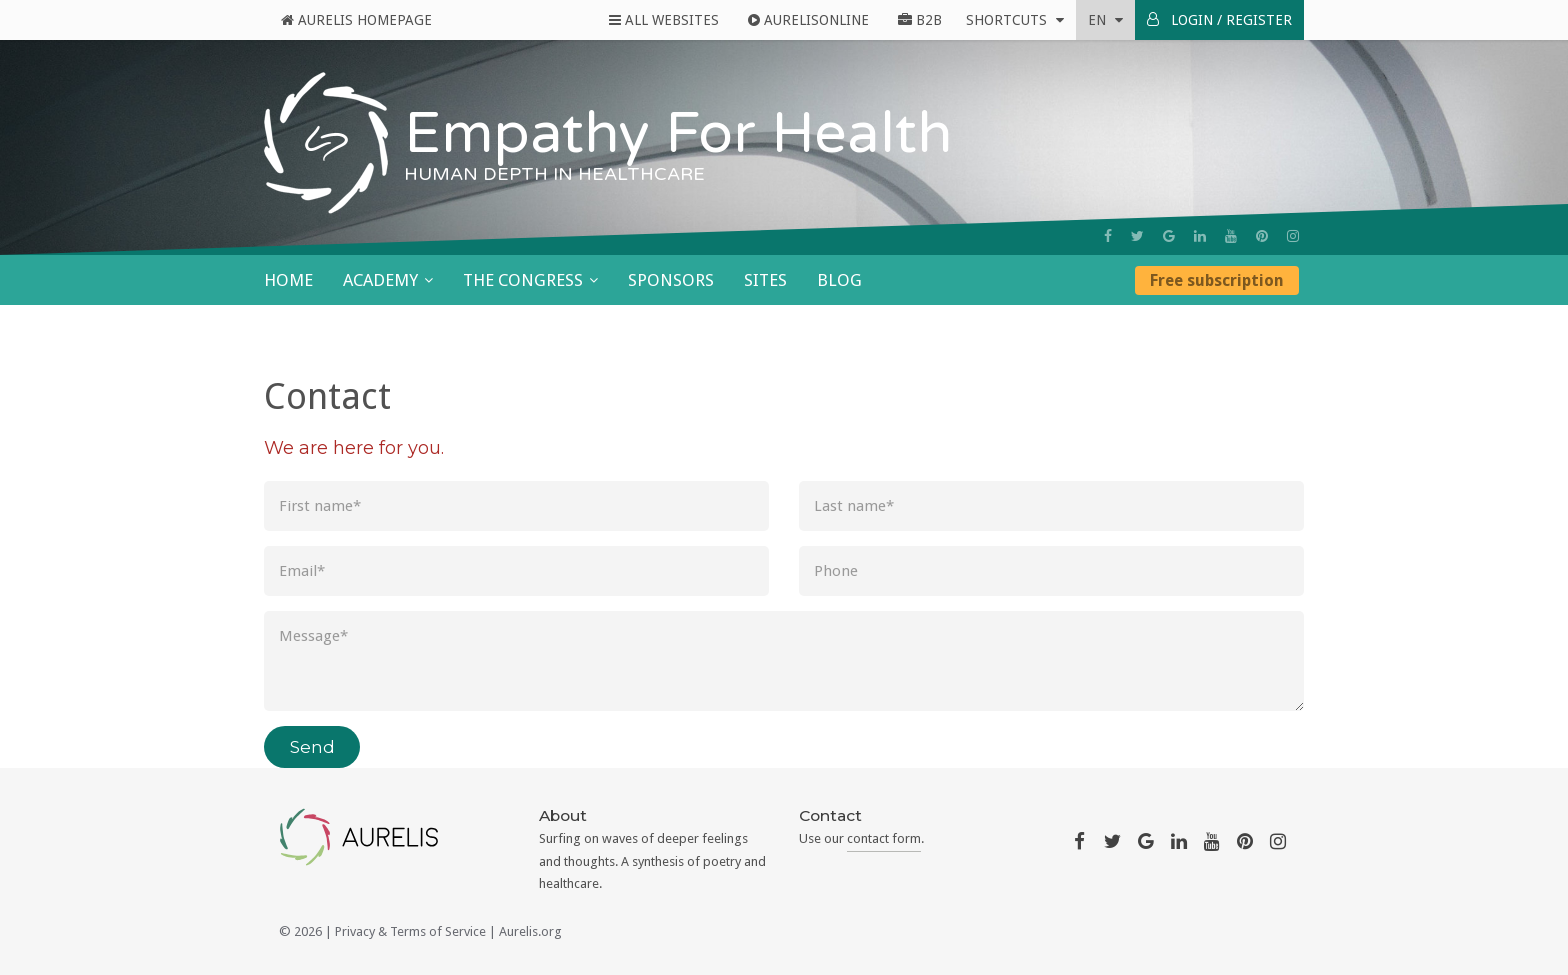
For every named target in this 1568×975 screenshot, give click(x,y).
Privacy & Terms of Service (410, 931)
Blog (839, 280)
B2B (920, 20)
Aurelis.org (530, 931)
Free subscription (1217, 280)
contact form (884, 838)
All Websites (664, 20)
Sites (765, 280)
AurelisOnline (808, 20)
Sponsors (671, 280)
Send (312, 747)
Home (288, 280)
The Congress (523, 280)
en (1105, 20)
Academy (380, 280)
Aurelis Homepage (356, 20)
